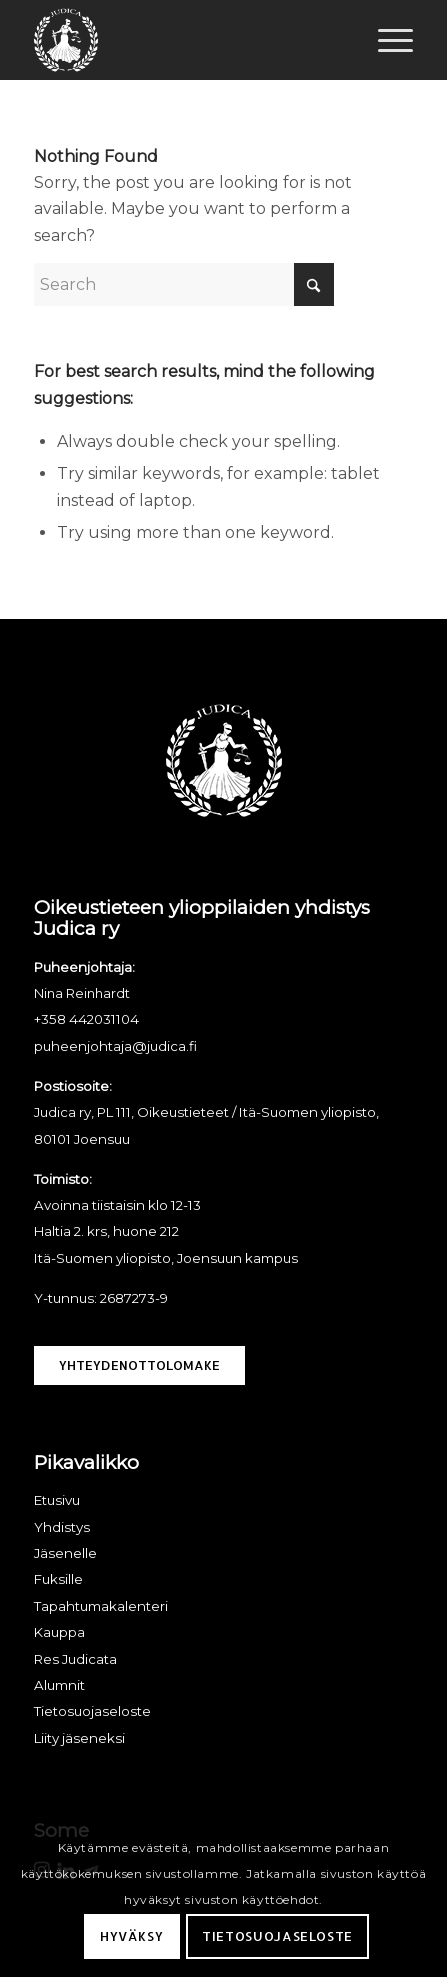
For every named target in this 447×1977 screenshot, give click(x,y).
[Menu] (385, 40)
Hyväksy (132, 1936)
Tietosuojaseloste (277, 1936)
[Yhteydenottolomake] (139, 1366)
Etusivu (57, 1500)
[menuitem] (385, 40)
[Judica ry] (186, 40)
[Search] (184, 284)
